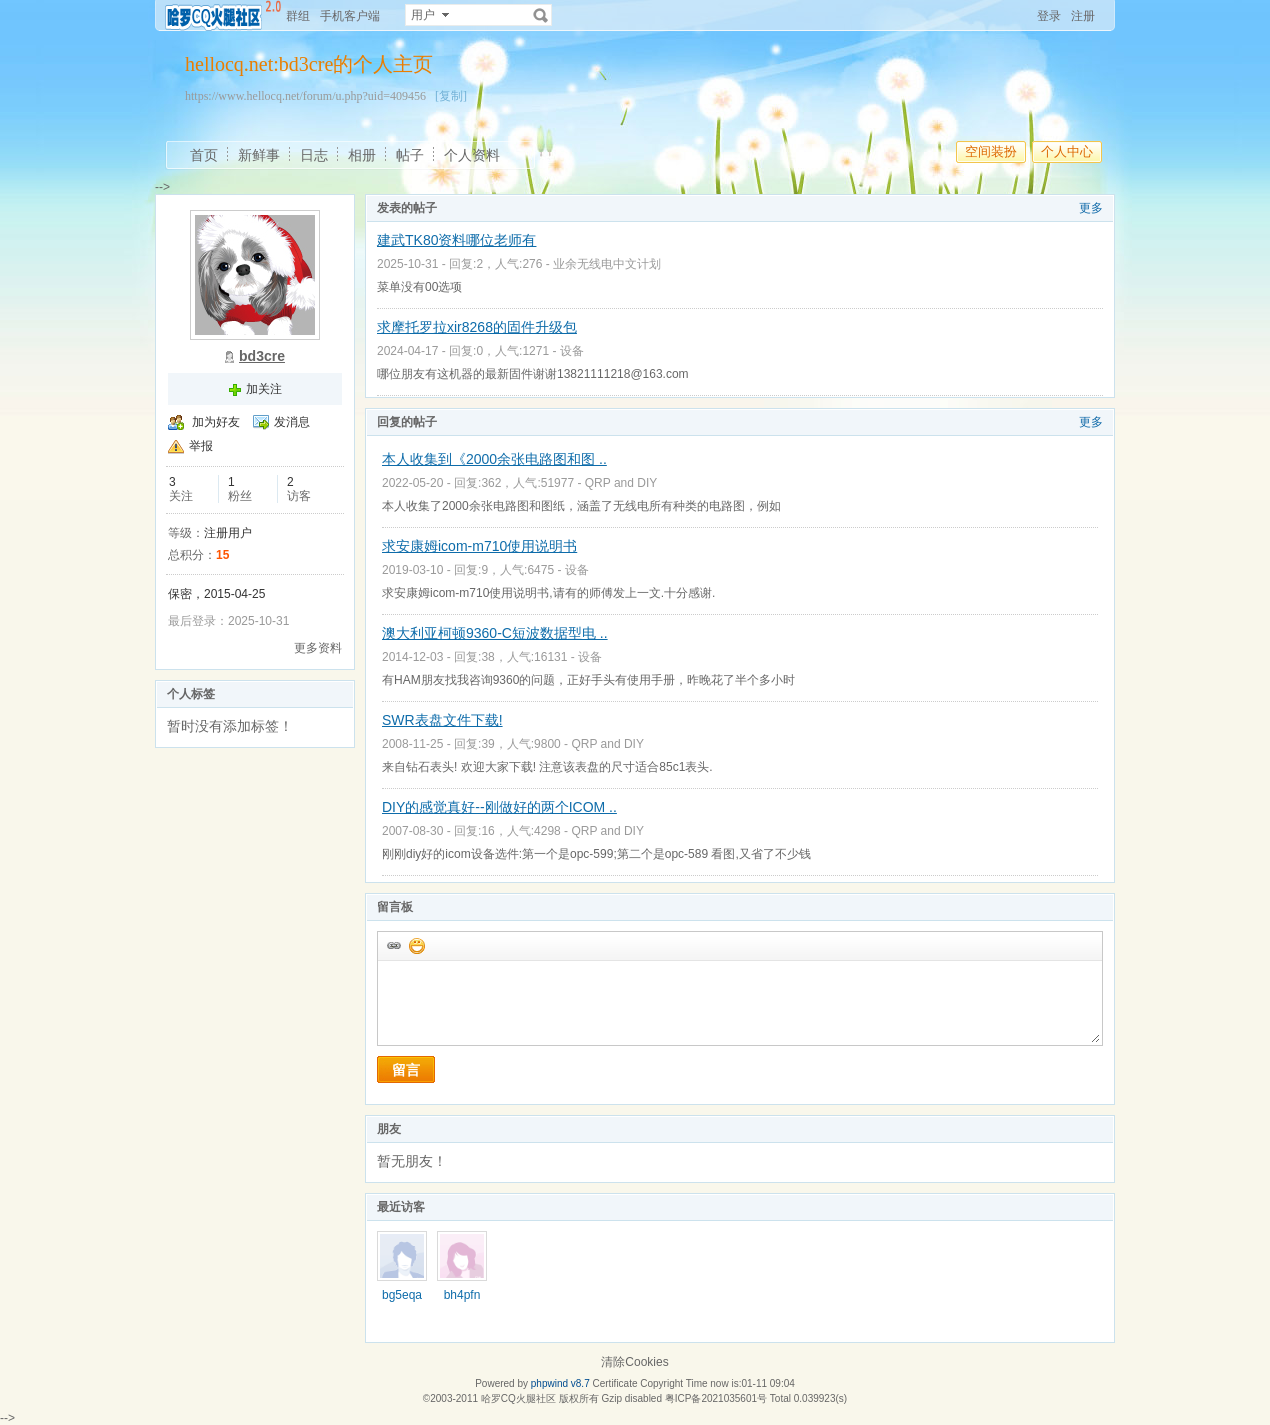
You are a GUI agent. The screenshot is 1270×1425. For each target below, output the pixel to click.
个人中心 (1067, 151)
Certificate (614, 1383)
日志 (314, 155)
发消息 (292, 422)
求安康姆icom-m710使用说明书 (479, 546)
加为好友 (216, 422)
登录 (1049, 16)
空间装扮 (991, 151)
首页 (204, 155)
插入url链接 (393, 945)
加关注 (264, 389)
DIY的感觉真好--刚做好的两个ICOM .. (499, 807)
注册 (1083, 16)
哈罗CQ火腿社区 (518, 1398)
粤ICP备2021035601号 (716, 1398)
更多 (1091, 208)
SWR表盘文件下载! (442, 720)
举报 (201, 446)
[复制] (451, 96)
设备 (572, 351)
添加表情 (416, 945)
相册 (362, 155)
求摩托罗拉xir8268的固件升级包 (477, 327)
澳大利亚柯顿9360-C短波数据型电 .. (495, 633)
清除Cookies (634, 1362)
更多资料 (318, 648)
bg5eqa (402, 1295)
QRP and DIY (621, 483)
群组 (298, 16)
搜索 (541, 15)
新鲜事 (259, 155)
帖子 (410, 155)
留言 (406, 1070)
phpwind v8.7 (560, 1383)
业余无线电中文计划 (607, 264)
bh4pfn (462, 1295)
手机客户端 (350, 16)
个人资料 (472, 155)
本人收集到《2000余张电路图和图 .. (494, 459)
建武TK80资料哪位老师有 (456, 240)
